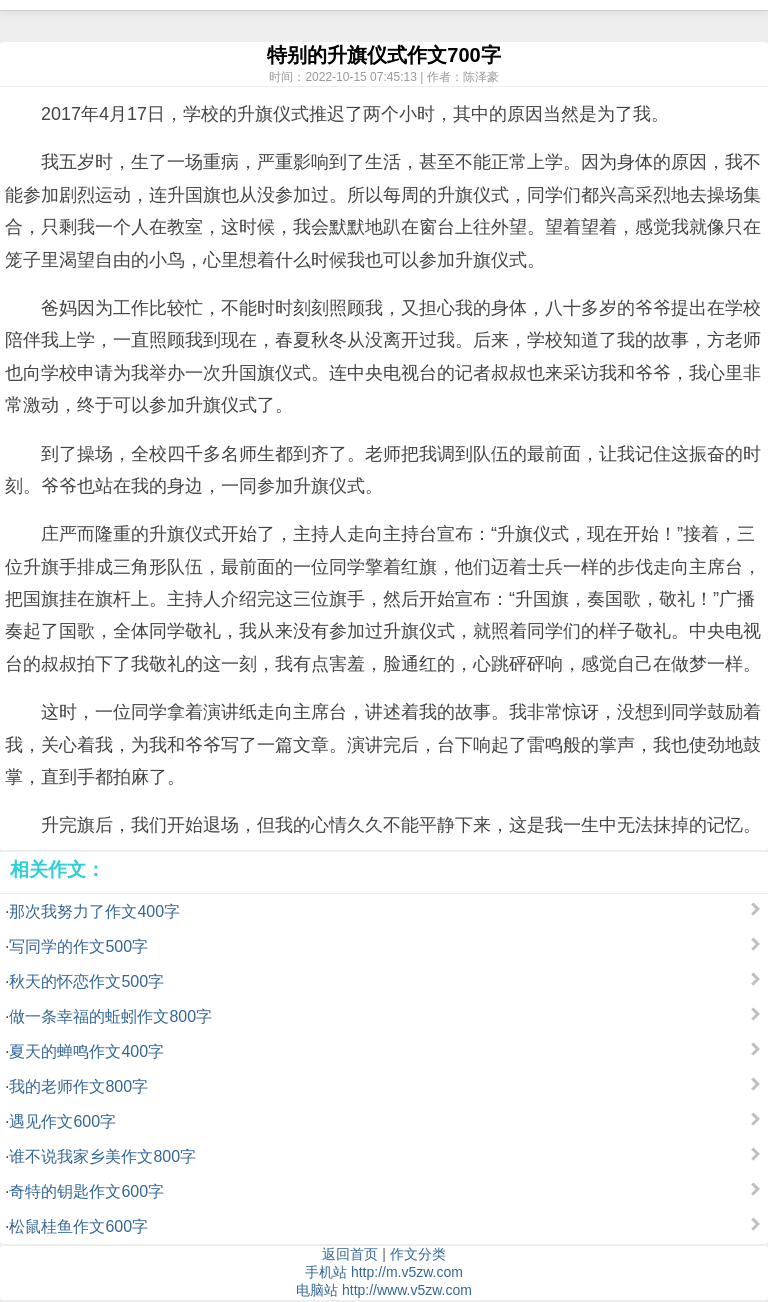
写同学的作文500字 (78, 946)
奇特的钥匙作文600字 (86, 1191)
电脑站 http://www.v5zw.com (384, 1290)
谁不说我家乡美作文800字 (102, 1156)
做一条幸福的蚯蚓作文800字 (110, 1016)
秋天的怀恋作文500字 (86, 981)
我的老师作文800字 (78, 1086)
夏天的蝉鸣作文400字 (86, 1051)
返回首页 (350, 1254)
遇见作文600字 (62, 1121)
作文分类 (418, 1254)
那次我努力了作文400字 (94, 911)
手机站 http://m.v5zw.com (384, 1272)
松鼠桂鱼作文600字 (78, 1226)
